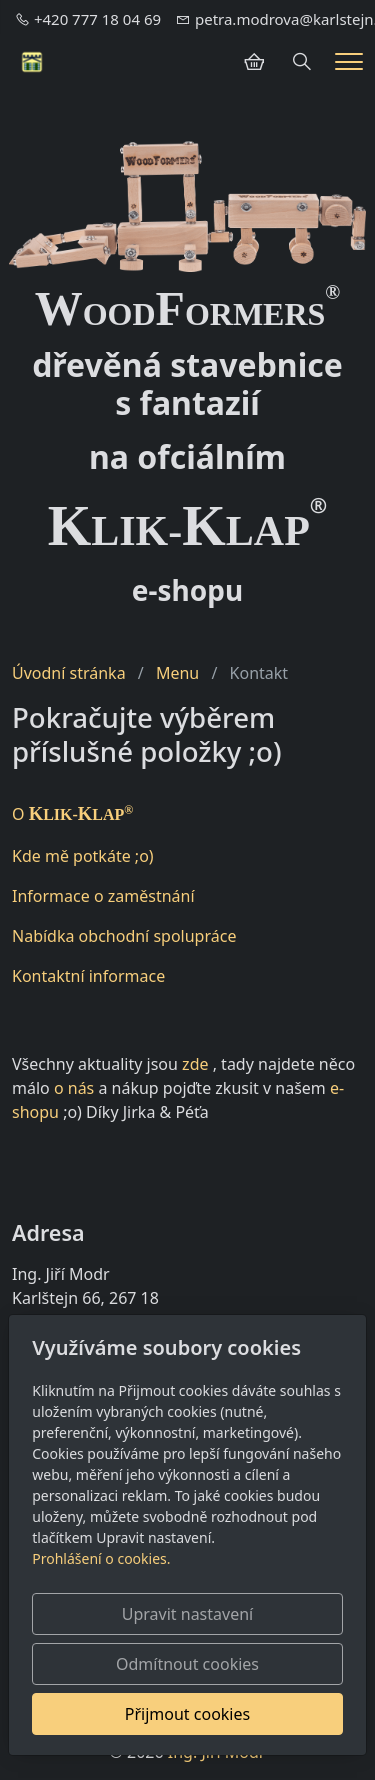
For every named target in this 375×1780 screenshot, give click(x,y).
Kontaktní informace (88, 976)
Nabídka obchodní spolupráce (124, 936)
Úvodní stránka (69, 673)
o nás (74, 1088)
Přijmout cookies (187, 1714)
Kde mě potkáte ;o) (83, 856)
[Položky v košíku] (254, 62)
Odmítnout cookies (187, 1664)
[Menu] (349, 61)
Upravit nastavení (187, 1614)
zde (195, 1064)
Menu (177, 673)
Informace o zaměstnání (103, 896)
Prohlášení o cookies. (101, 1558)
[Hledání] (302, 62)
